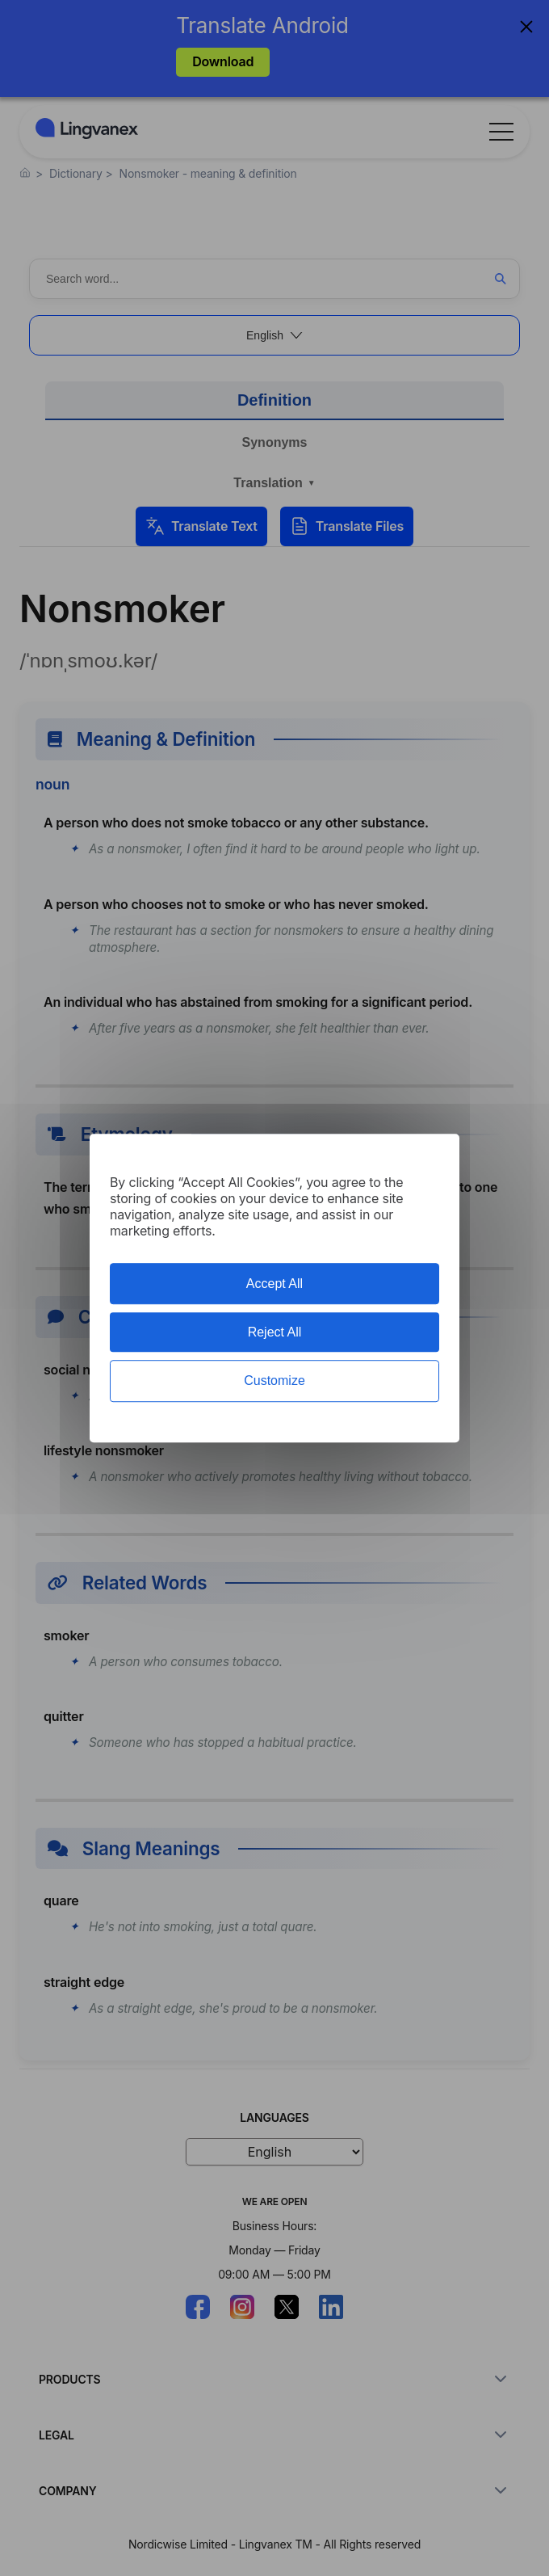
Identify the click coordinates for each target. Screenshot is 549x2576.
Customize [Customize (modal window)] (274, 1381)
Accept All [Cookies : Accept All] (274, 1283)
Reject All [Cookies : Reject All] (275, 1332)
